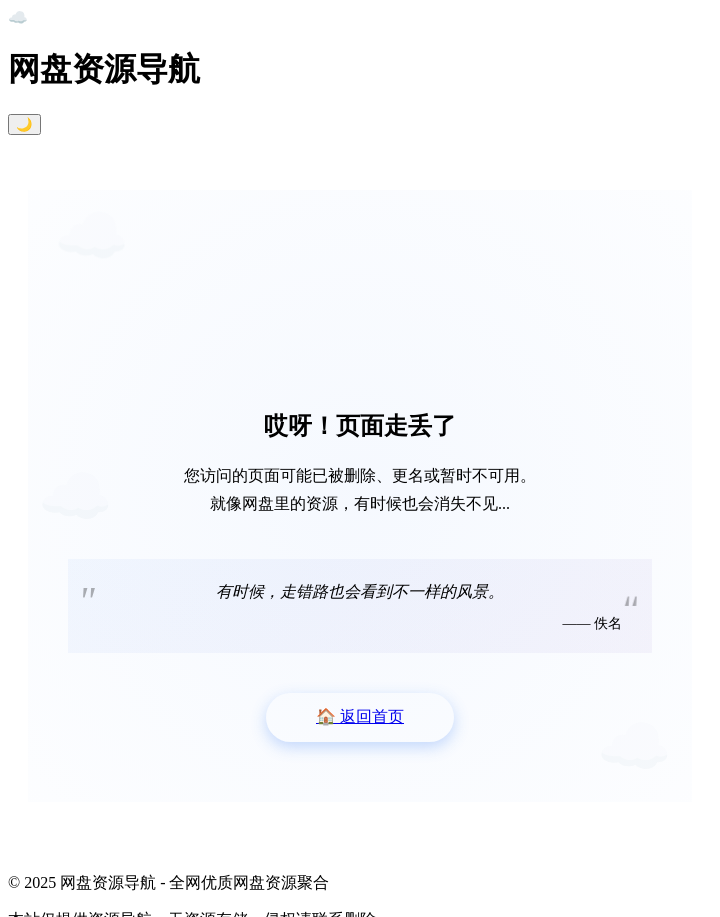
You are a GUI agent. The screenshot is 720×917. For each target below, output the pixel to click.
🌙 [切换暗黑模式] (24, 124)
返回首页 (360, 716)
